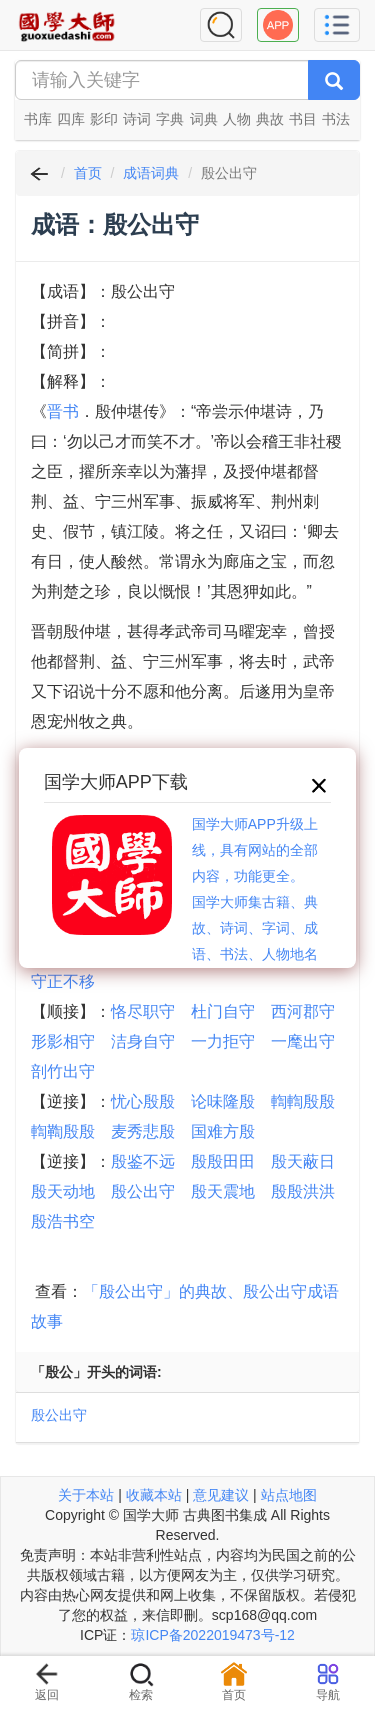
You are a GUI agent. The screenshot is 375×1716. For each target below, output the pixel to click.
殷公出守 (143, 1191)
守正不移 (63, 981)
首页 (88, 173)
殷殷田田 (223, 1161)
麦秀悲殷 (143, 1131)
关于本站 (86, 1495)
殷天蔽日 (303, 1161)
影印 (104, 119)
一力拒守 (223, 1041)
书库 (38, 119)
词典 (204, 119)
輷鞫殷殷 (63, 1131)
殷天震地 (223, 1191)
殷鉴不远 (143, 1161)
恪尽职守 (143, 1011)
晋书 (63, 411)
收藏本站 (154, 1495)
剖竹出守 (63, 1071)
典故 (270, 119)
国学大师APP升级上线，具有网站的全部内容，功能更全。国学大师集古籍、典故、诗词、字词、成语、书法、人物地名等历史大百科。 (255, 902)
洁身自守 (143, 1041)
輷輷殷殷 (303, 1101)
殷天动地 (63, 1191)
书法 (336, 119)
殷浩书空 (63, 1221)
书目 (303, 119)
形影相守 (63, 1041)
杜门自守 (223, 1011)
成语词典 (151, 173)
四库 (71, 119)
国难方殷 (223, 1131)
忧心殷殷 (143, 1101)
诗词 (137, 119)
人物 (237, 119)
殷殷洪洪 (303, 1191)
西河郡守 (303, 1011)
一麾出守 (303, 1041)
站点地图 (289, 1495)
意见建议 (221, 1495)
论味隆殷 (223, 1101)
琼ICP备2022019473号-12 (212, 1635)
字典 (170, 119)
